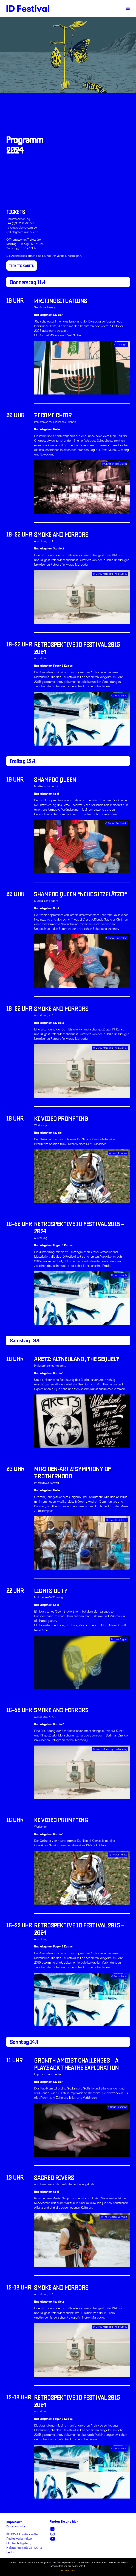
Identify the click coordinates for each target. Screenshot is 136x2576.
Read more (70, 2570)
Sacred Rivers (54, 2188)
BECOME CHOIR (53, 426)
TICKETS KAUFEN (21, 265)
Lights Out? (50, 1608)
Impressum (14, 2522)
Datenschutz (15, 2526)
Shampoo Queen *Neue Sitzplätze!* (80, 905)
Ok (61, 2570)
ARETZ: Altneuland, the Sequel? (76, 1370)
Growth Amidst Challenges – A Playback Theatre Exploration (76, 2075)
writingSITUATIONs (60, 312)
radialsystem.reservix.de (22, 232)
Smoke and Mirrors (61, 551)
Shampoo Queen (55, 790)
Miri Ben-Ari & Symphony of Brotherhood (72, 1484)
